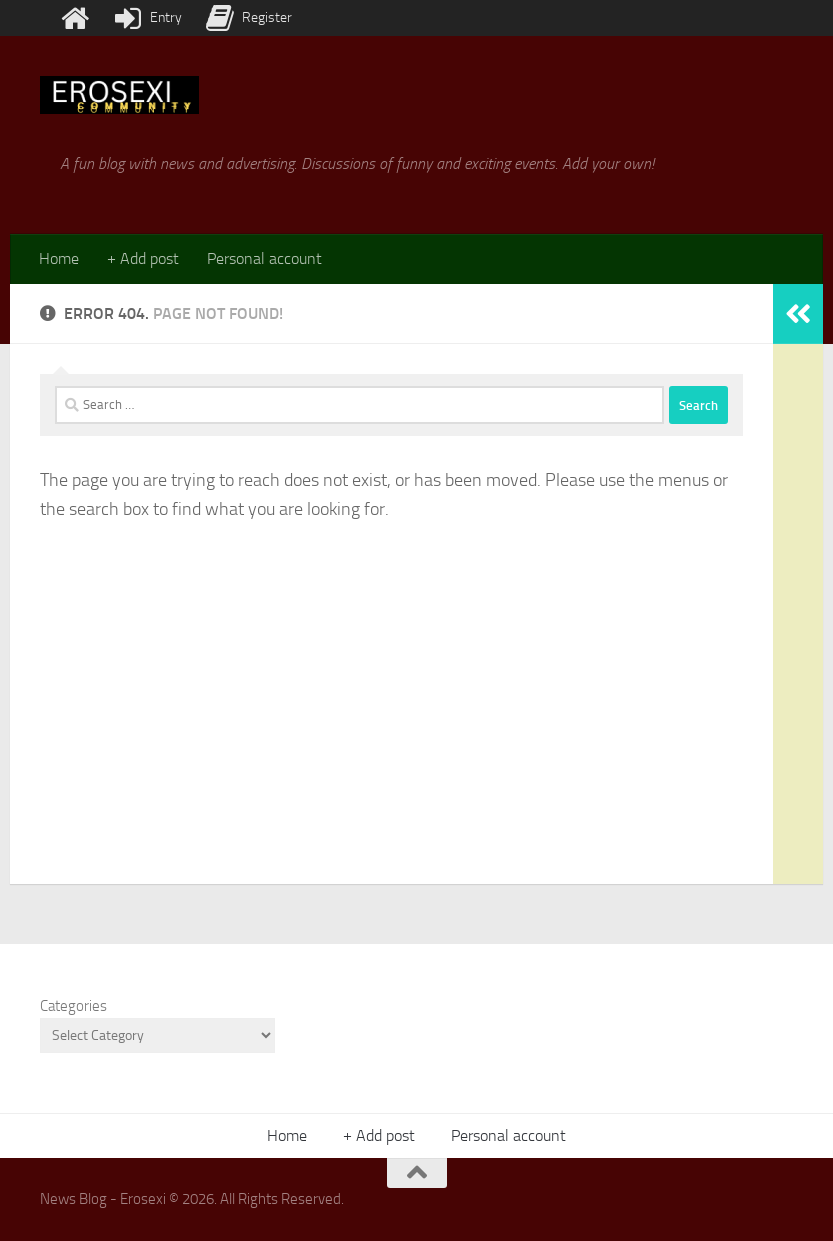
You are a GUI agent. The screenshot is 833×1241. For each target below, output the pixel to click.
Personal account (264, 258)
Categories (73, 1006)
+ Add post (143, 258)
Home (59, 258)
